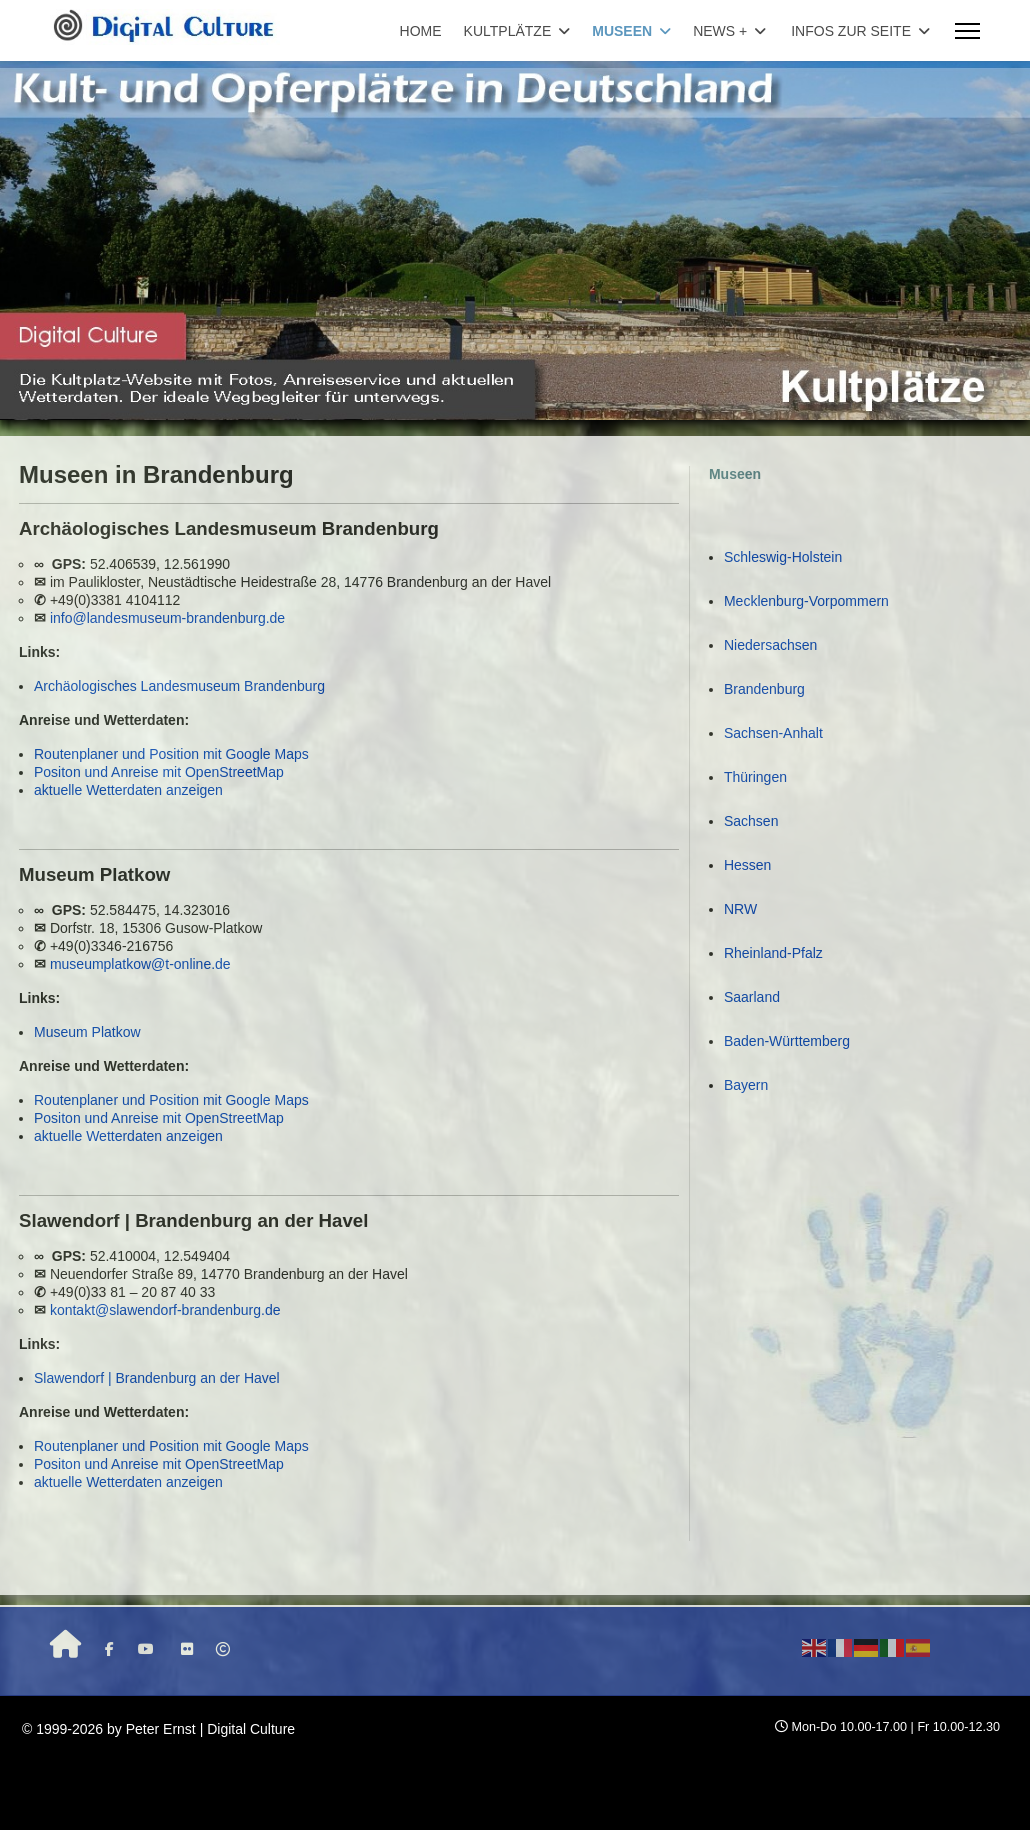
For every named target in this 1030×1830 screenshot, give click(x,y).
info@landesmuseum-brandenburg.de (167, 618)
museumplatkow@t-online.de (140, 964)
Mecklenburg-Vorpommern (806, 601)
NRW (740, 909)
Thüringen (755, 777)
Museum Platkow (87, 1032)
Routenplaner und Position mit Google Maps (171, 754)
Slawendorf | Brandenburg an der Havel (157, 1378)
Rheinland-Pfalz (773, 953)
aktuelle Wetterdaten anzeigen (128, 790)
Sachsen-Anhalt (773, 733)
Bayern (746, 1085)
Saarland (752, 997)
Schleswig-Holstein (783, 557)
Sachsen (751, 821)
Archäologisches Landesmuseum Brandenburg (179, 686)
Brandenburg (764, 689)
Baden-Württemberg (787, 1041)
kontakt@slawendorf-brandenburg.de (165, 1310)
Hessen (747, 865)
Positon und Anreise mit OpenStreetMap (159, 772)
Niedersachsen (770, 645)
